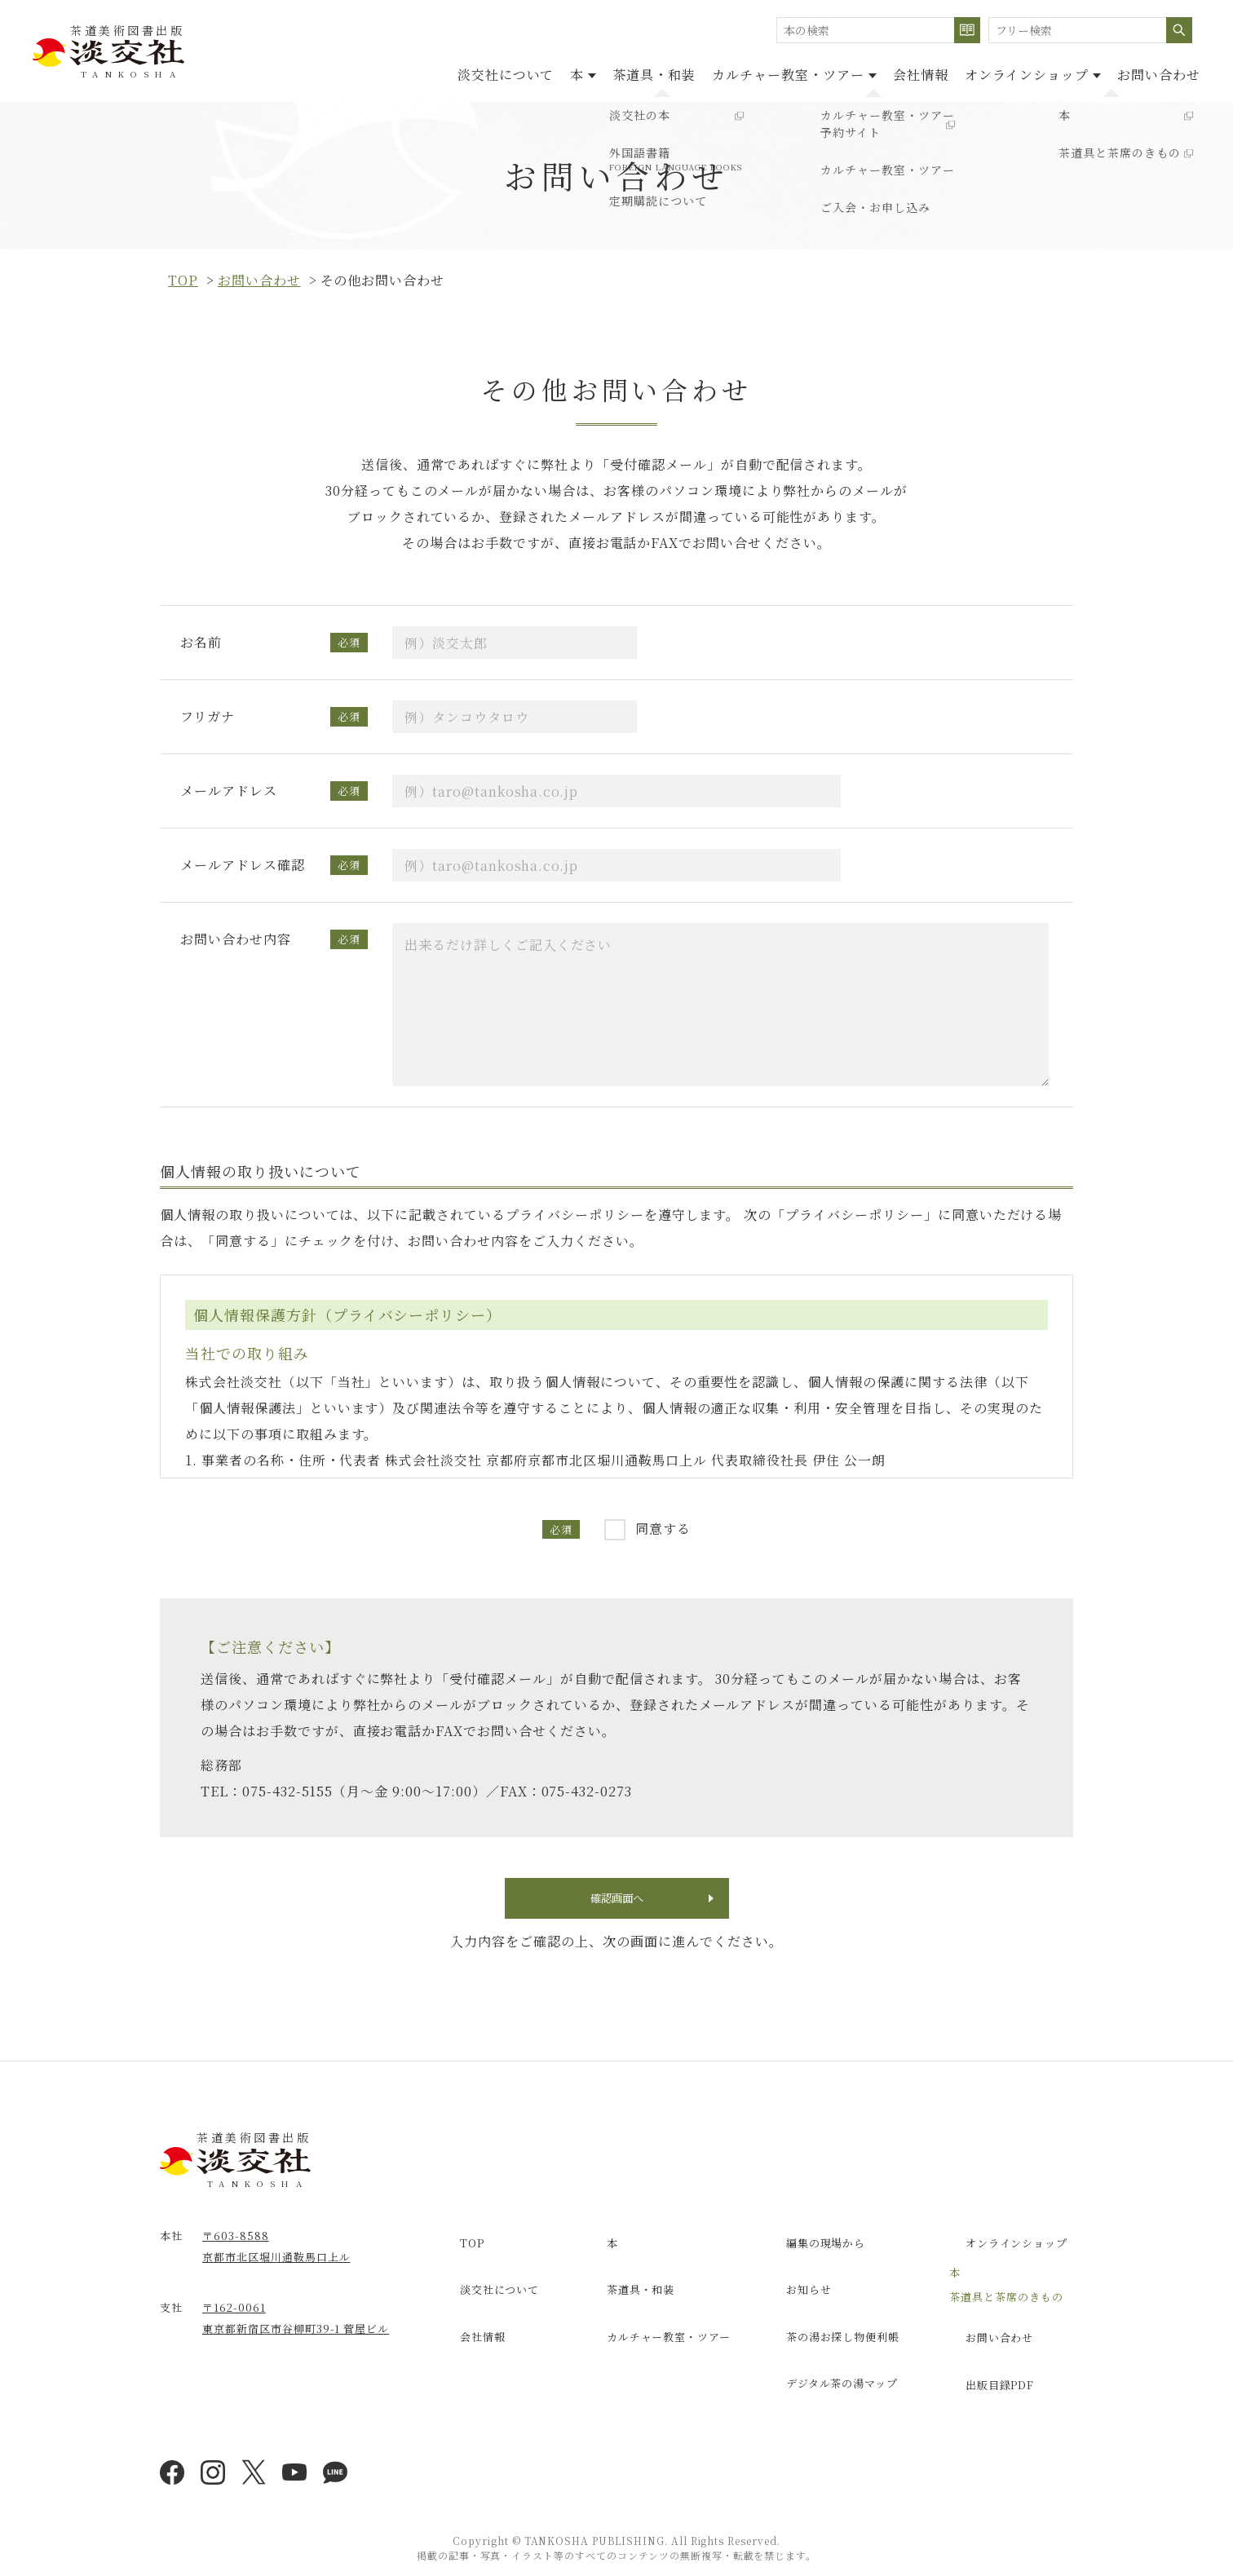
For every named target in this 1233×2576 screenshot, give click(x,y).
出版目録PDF (986, 2367)
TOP (457, 2249)
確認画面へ (616, 1904)
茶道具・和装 (580, 72)
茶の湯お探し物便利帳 (831, 2319)
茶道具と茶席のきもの (1006, 2296)
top (183, 280)
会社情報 (880, 72)
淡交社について (400, 72)
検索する (967, 30)
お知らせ (794, 2284)
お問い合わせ (1150, 72)
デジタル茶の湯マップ (830, 2354)
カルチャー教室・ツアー (657, 2319)
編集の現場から (812, 2249)
